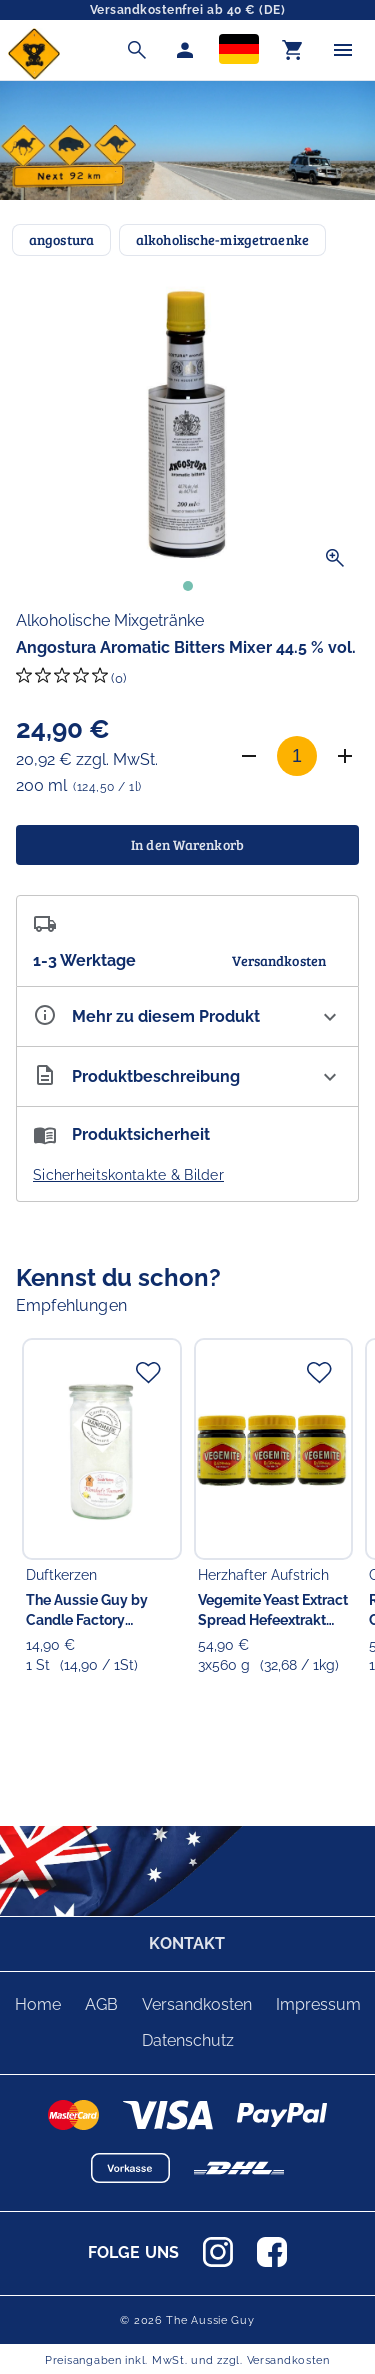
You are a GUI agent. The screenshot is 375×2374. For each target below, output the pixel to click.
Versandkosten (197, 2004)
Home (38, 2004)
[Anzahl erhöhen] (345, 756)
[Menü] (343, 50)
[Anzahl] (297, 756)
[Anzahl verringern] (249, 756)
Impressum (318, 2004)
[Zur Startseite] (34, 74)
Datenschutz (188, 2040)
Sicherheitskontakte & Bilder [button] (128, 1175)
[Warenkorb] (293, 50)
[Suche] (137, 50)
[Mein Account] (185, 50)
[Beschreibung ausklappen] (187, 1076)
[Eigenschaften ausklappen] (187, 1016)
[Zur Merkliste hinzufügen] (148, 1372)
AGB (101, 2004)
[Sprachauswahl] (239, 50)
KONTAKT (187, 1943)
